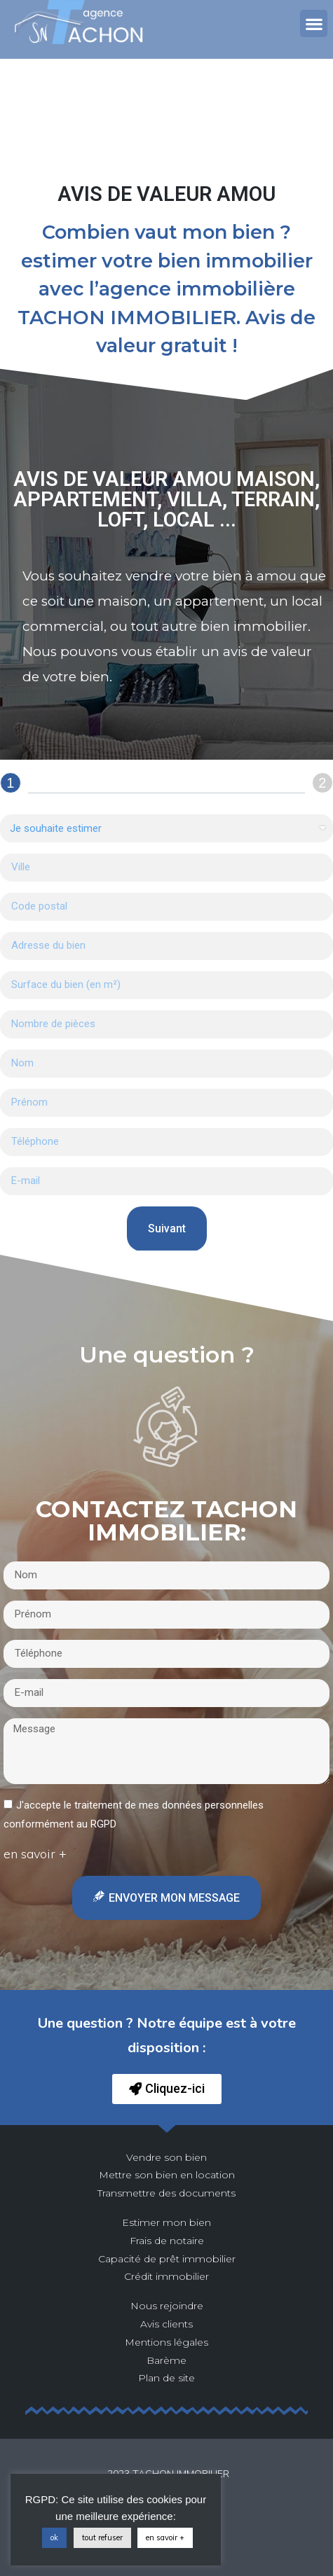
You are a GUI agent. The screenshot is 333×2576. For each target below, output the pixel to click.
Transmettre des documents (166, 2193)
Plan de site (166, 2378)
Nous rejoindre (166, 2305)
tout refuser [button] (102, 2537)
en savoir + (165, 2537)
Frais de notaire (167, 2240)
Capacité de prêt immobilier (167, 2259)
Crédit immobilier (166, 2276)
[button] (313, 23)
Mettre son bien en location (167, 2174)
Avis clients (166, 2324)
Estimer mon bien (166, 2222)
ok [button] (54, 2537)
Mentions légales (166, 2342)
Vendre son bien (166, 2157)
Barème (166, 2360)
